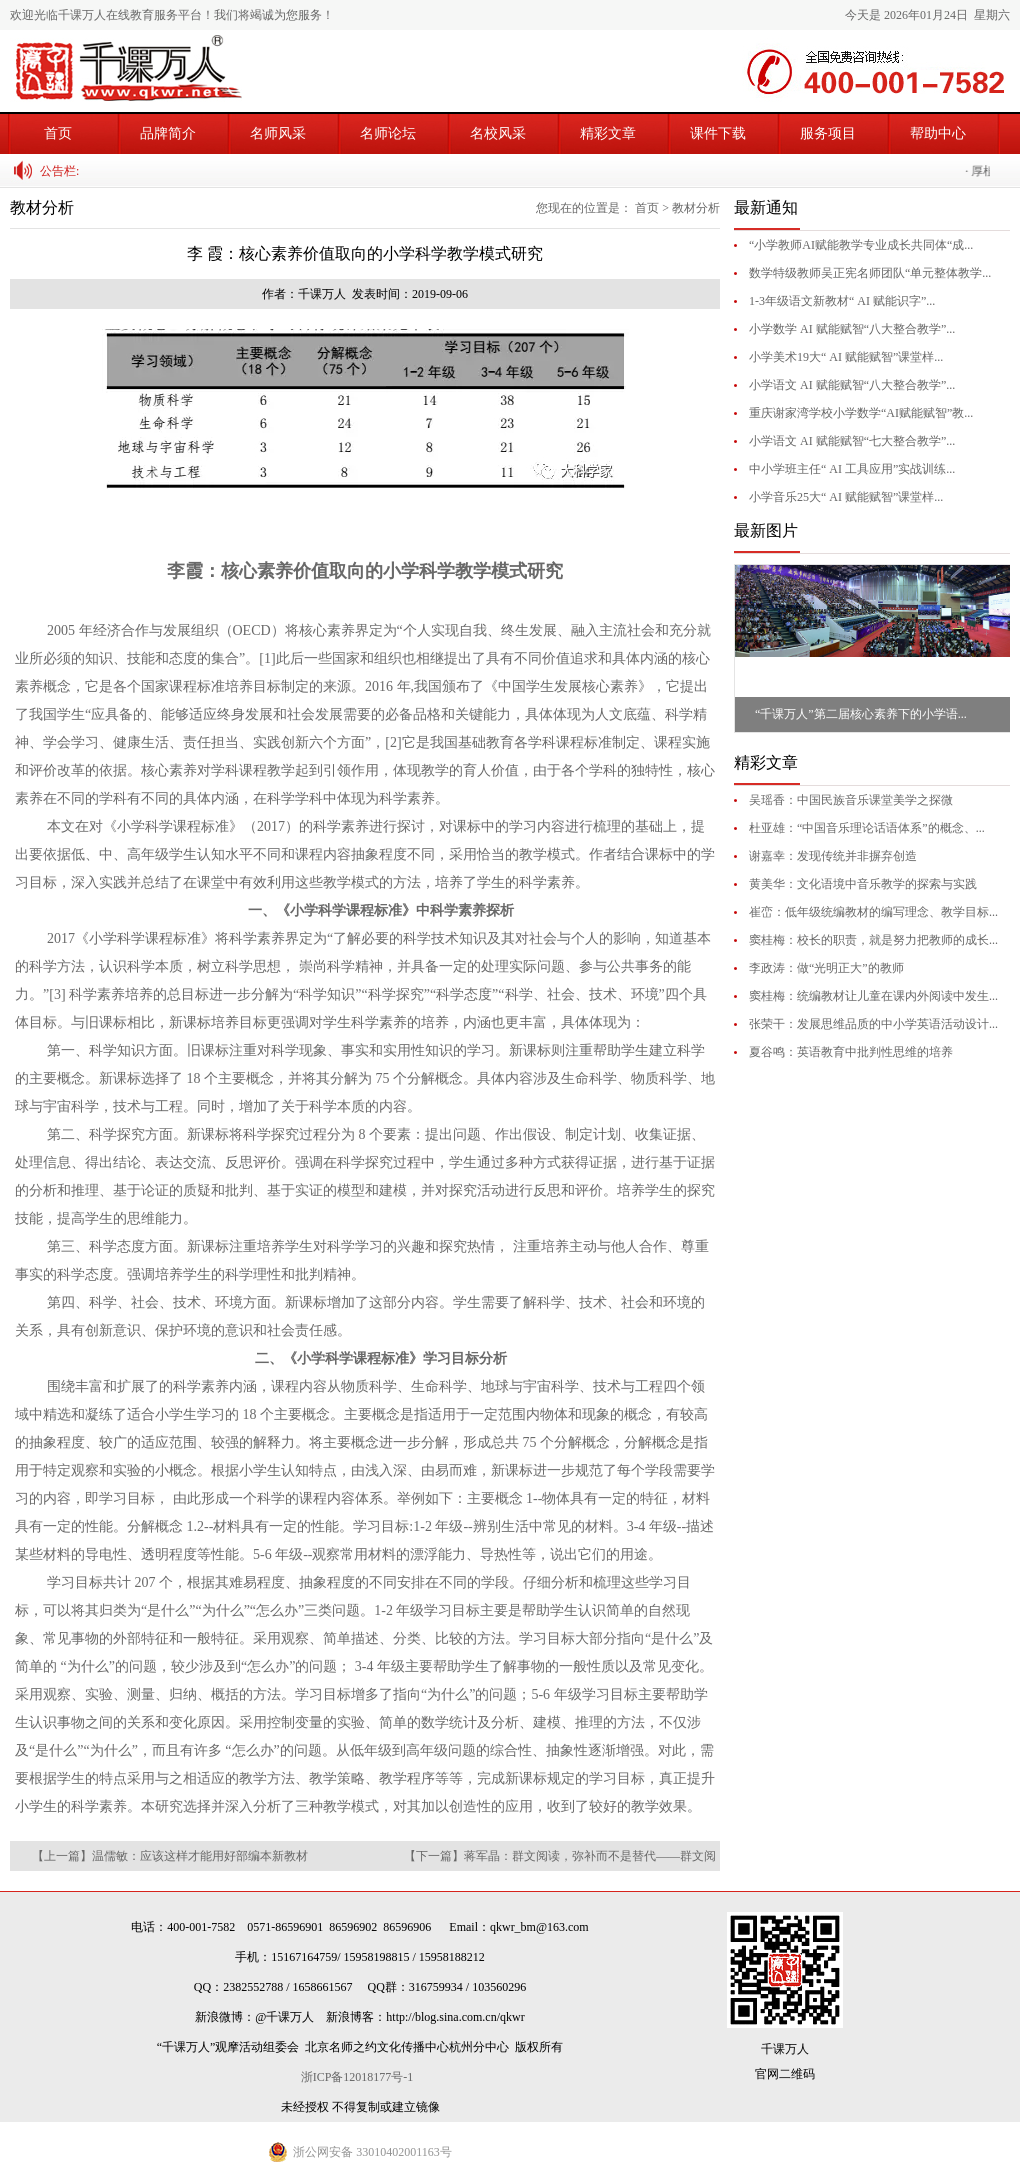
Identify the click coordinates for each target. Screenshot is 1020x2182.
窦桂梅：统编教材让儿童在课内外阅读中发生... (873, 996)
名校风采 (498, 133)
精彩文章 (608, 133)
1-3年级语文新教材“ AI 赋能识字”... (842, 301)
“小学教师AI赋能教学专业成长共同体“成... (861, 245)
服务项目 (828, 133)
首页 (58, 133)
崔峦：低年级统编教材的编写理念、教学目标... (873, 912)
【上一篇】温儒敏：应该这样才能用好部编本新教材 (170, 1856)
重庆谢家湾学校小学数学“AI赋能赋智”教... (861, 413)
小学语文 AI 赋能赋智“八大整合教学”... (852, 385)
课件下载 (718, 133)
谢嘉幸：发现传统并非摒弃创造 (833, 856)
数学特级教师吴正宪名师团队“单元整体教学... (870, 273)
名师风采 (278, 133)
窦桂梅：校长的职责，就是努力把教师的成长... (873, 940)
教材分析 (696, 208)
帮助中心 (938, 133)
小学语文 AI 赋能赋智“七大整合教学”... (852, 441)
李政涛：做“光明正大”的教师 (826, 968)
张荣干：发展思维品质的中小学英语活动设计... (873, 1024)
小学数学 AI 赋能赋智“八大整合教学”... (852, 329)
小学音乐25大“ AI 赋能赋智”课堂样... (846, 497)
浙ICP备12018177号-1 (360, 2077)
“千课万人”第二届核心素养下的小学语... (861, 714)
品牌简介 (168, 133)
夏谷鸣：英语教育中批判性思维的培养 (851, 1052)
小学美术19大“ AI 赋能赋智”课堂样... (846, 357)
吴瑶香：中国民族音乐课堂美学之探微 (851, 800)
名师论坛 (388, 133)
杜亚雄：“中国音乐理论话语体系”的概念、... (867, 828)
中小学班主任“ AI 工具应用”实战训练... (852, 469)
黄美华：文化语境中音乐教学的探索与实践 (863, 884)
